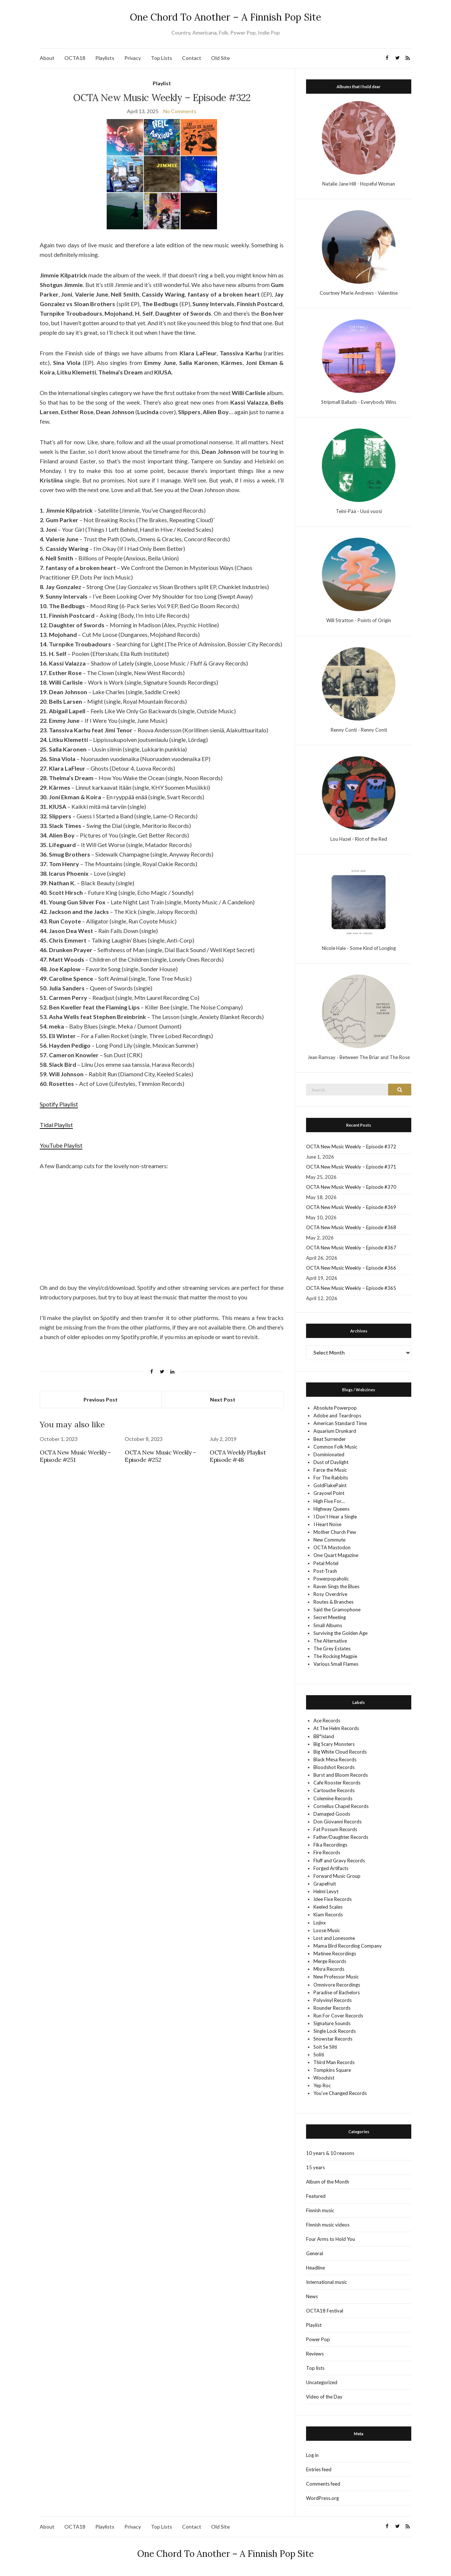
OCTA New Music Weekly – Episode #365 (351, 1288)
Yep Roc (322, 2085)
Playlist (162, 83)
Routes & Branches (333, 1602)
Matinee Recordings (334, 1953)
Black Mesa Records (334, 1759)
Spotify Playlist (59, 1104)
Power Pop (318, 2339)
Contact (191, 58)
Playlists (104, 58)
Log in (312, 2455)
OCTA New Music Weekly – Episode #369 (351, 1207)
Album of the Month (327, 2182)
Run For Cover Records (338, 2016)
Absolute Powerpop (335, 1408)
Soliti (318, 2054)
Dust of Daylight (330, 1462)
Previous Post (101, 1399)
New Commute (329, 1540)
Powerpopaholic (331, 1579)
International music (326, 2282)
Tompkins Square (332, 2070)
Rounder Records (332, 2008)
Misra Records (328, 1969)
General (314, 2253)
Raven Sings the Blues (336, 1586)
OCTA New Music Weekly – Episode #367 (351, 1248)
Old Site (220, 58)
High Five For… (329, 1501)
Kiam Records (328, 1914)
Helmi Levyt (325, 1891)
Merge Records (329, 1961)
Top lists (315, 2368)
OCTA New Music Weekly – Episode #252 (160, 1456)
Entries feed (318, 2469)
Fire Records (326, 1852)
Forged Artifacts (330, 1868)
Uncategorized (321, 2382)
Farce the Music (330, 1470)
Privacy (132, 58)
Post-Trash (325, 1571)
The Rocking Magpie (335, 1656)
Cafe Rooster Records (337, 1783)
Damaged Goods (331, 1814)
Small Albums (327, 1625)
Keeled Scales (327, 1907)
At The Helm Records (336, 1728)
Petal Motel (325, 1563)
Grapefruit (324, 1884)
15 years (315, 2167)
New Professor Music (336, 1977)
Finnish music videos (327, 2225)
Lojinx (319, 1923)
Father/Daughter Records (340, 1837)
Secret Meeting (329, 1617)
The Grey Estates (332, 1648)
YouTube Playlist (61, 1145)
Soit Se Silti (325, 2047)
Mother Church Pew (334, 1532)
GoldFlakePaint (330, 1485)
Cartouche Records (334, 1790)
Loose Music (326, 1930)
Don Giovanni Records (337, 1822)
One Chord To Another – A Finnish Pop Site (225, 17)
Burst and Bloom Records (340, 1775)
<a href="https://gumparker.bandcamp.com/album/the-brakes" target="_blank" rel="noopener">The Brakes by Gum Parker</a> (162, 1207)
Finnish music (320, 2210)
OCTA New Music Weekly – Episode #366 (351, 1268)
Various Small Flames (335, 1664)
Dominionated (328, 1454)
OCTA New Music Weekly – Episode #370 (351, 1187)
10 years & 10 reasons (330, 2153)
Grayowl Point (328, 1493)
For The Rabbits (330, 1478)
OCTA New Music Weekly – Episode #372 (351, 1146)
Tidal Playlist (56, 1124)
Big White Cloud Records (340, 1752)
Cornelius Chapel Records (341, 1806)
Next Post (222, 1399)
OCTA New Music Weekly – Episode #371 (351, 1167)
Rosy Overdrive (330, 1594)
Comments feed (323, 2484)
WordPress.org (322, 2498)
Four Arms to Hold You (330, 2239)
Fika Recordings (330, 1845)
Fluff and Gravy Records (339, 1860)
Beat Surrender (329, 1439)
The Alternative (330, 1641)
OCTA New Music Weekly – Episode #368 (351, 1227)
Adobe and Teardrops (337, 1415)
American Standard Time (340, 1423)
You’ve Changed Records (340, 2093)
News (312, 2296)
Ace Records (326, 1720)
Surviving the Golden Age (340, 1633)
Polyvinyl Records (332, 2000)
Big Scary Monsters (334, 1744)
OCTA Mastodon (332, 1547)
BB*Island (323, 1736)
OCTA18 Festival (324, 2311)
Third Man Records (334, 2062)
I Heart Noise (327, 1524)
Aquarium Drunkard (334, 1431)
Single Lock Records (334, 2031)
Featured (316, 2196)
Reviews (315, 2354)
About (47, 58)
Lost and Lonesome (334, 1938)
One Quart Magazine (335, 1555)
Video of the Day (324, 2397)
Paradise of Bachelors (336, 1992)
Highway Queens (331, 1509)
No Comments (179, 111)
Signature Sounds (332, 2023)
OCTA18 (74, 58)
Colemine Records (332, 1798)
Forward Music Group (337, 1876)
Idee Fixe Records (332, 1899)
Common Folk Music (335, 1447)
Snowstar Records (332, 2039)
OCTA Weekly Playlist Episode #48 (238, 1456)
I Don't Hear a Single (335, 1517)
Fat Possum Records (335, 1829)
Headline (315, 2268)
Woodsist (323, 2078)
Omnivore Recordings (336, 1985)
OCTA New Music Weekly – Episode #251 (75, 1456)
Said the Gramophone (337, 1609)
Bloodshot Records (334, 1767)
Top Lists (161, 58)
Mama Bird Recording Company (347, 1946)
